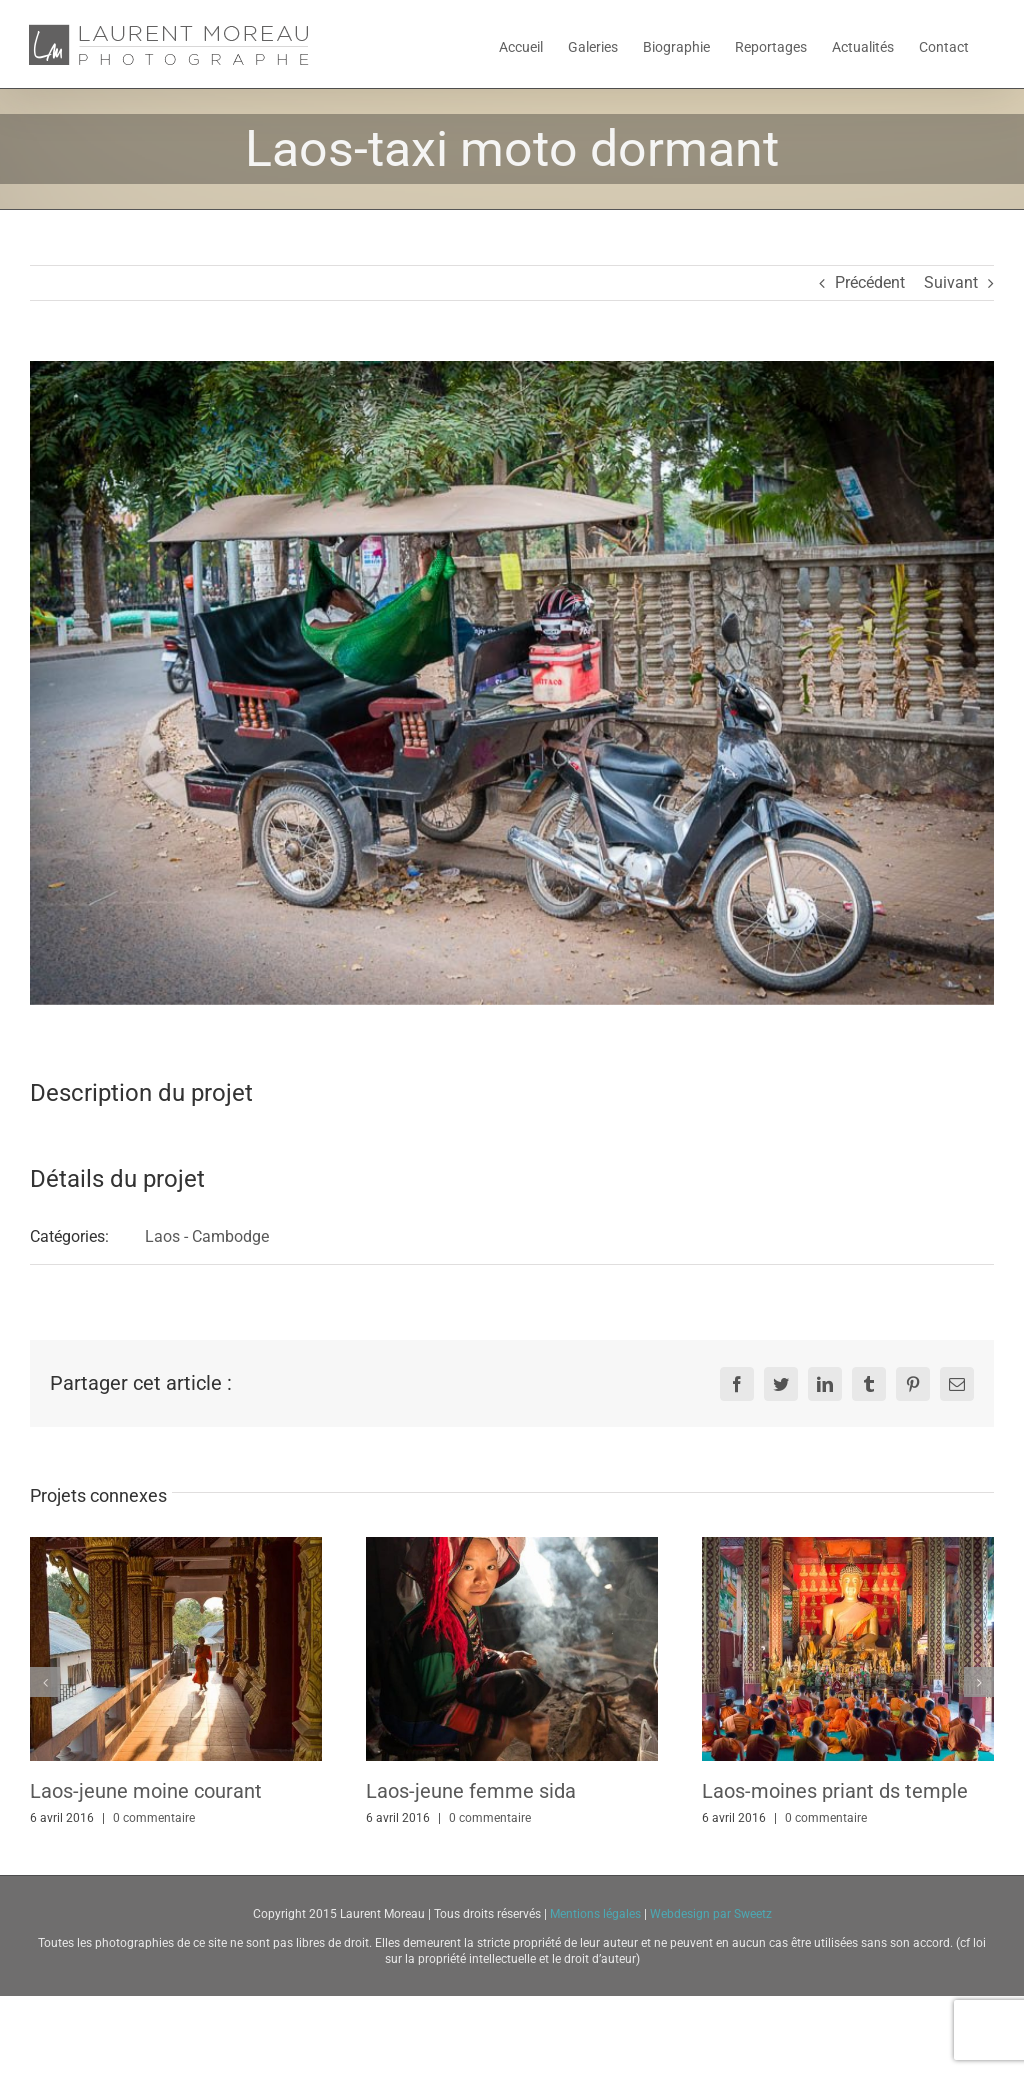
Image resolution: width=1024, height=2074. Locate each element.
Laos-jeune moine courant (146, 1791)
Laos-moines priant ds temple (835, 1791)
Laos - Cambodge (207, 1236)
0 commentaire (154, 1818)
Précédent (870, 282)
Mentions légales (597, 1914)
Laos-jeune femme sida (471, 1791)
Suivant (951, 282)
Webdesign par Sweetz (711, 1914)
